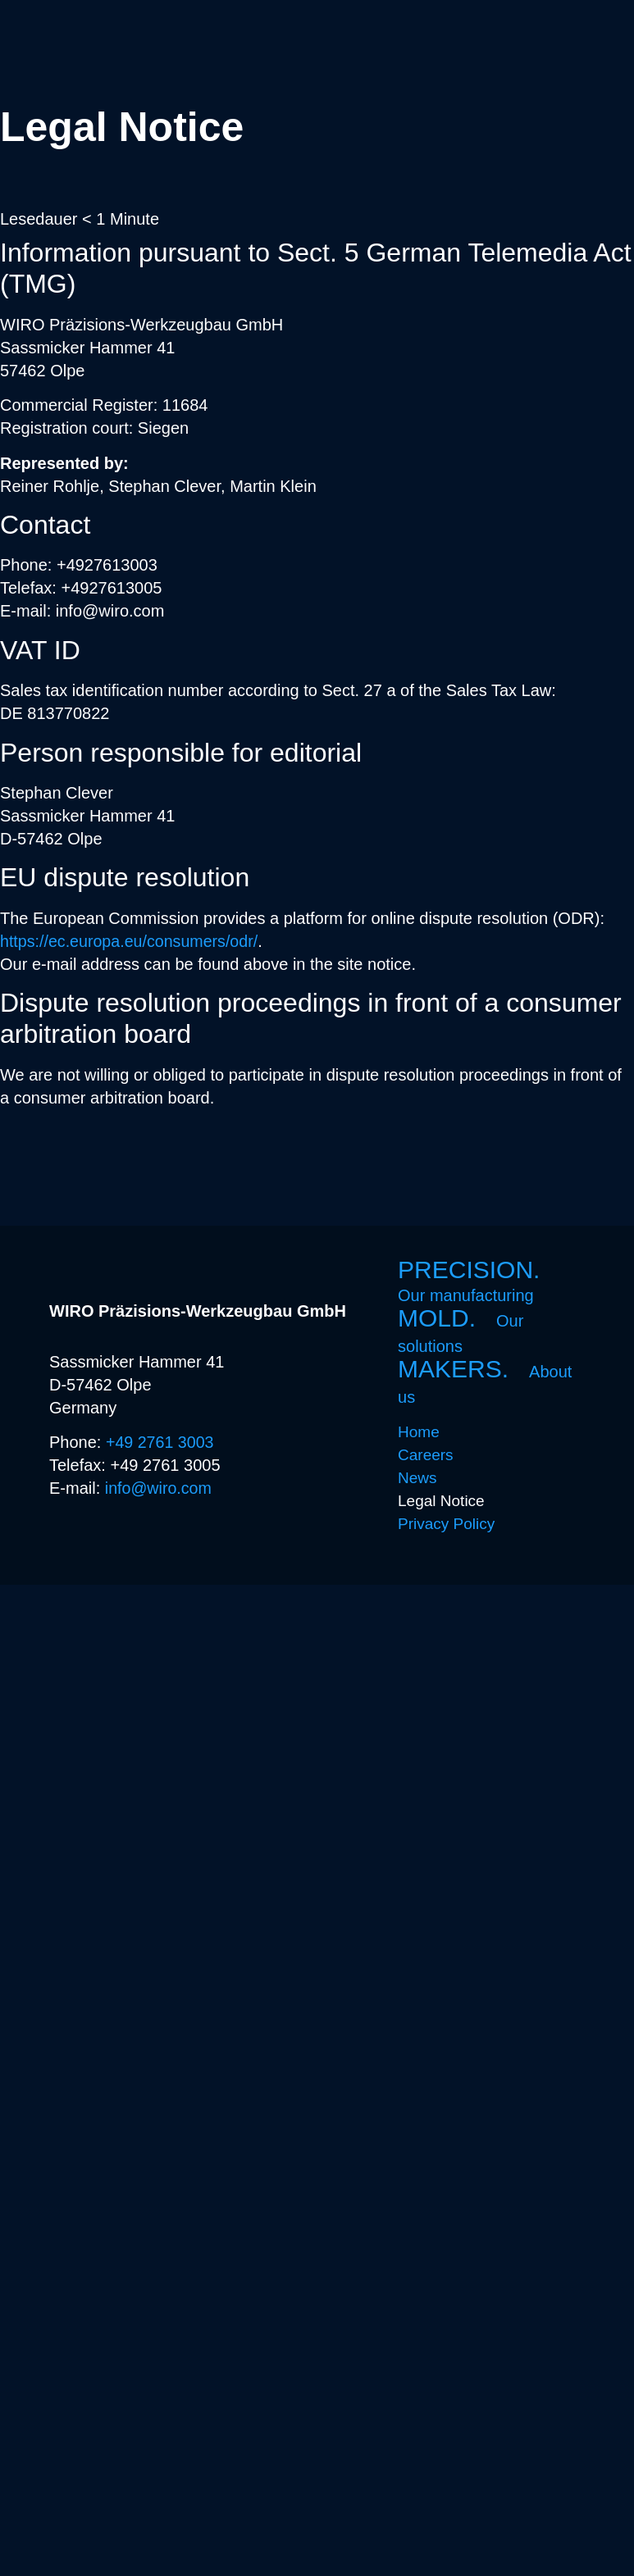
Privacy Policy (446, 1523)
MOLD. (460, 1331)
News (417, 1477)
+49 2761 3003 (161, 1442)
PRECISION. (476, 1281)
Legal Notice (441, 1500)
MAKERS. (485, 1382)
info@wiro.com (159, 1488)
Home (419, 1431)
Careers (426, 1454)
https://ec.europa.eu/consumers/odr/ (131, 941)
